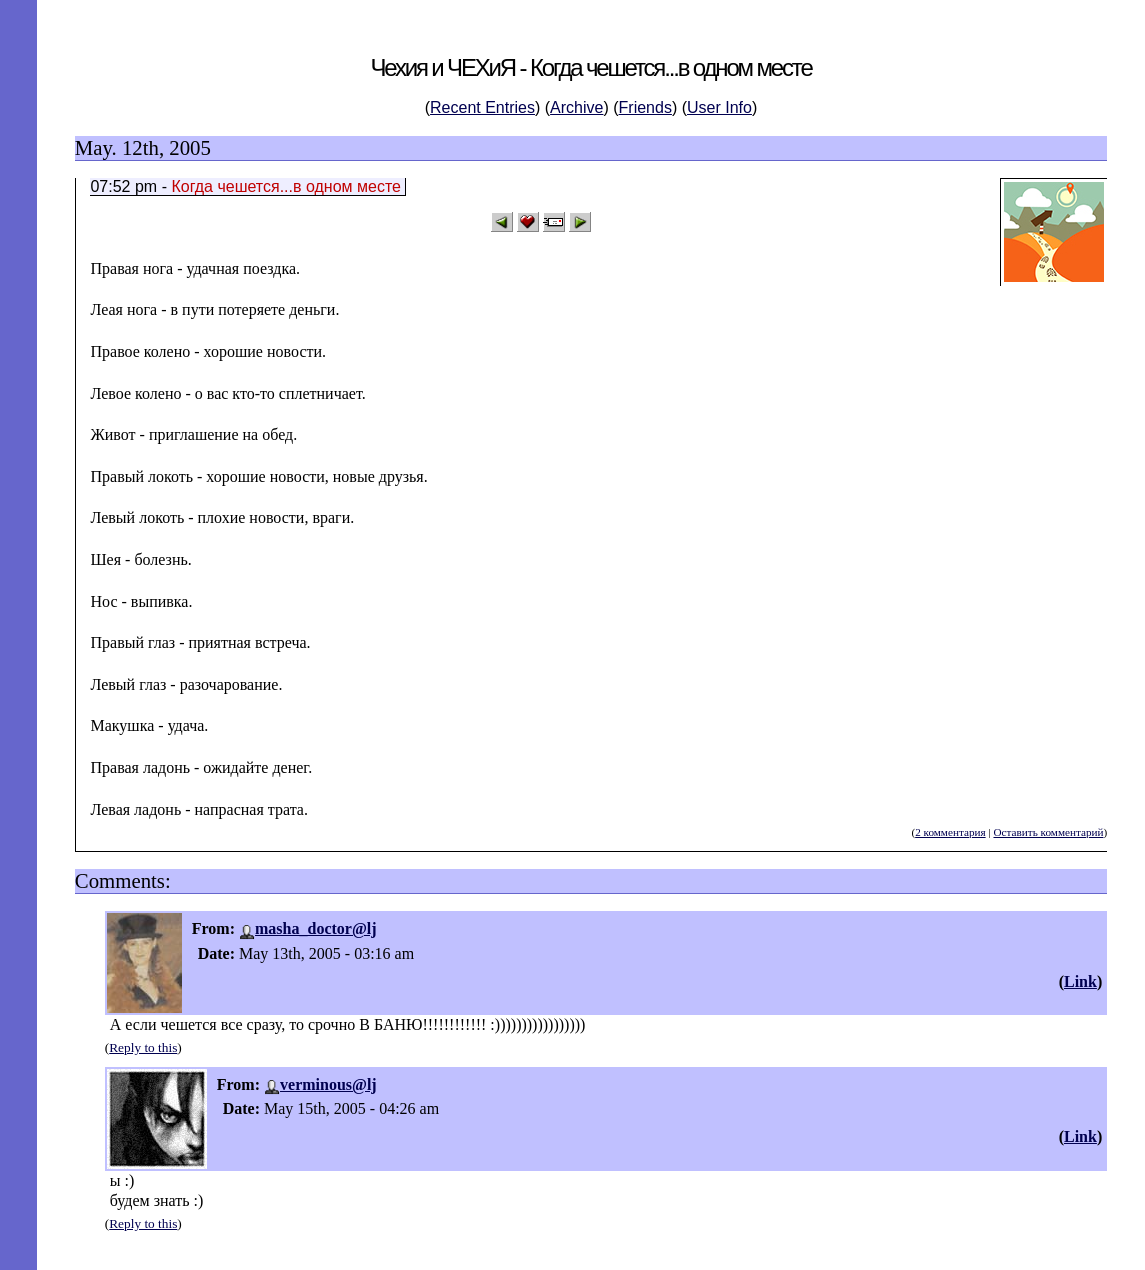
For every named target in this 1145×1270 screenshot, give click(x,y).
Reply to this (143, 1047)
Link (1080, 981)
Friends (645, 107)
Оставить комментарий (1048, 832)
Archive (576, 107)
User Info (719, 107)
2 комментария (950, 832)
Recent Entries (482, 107)
